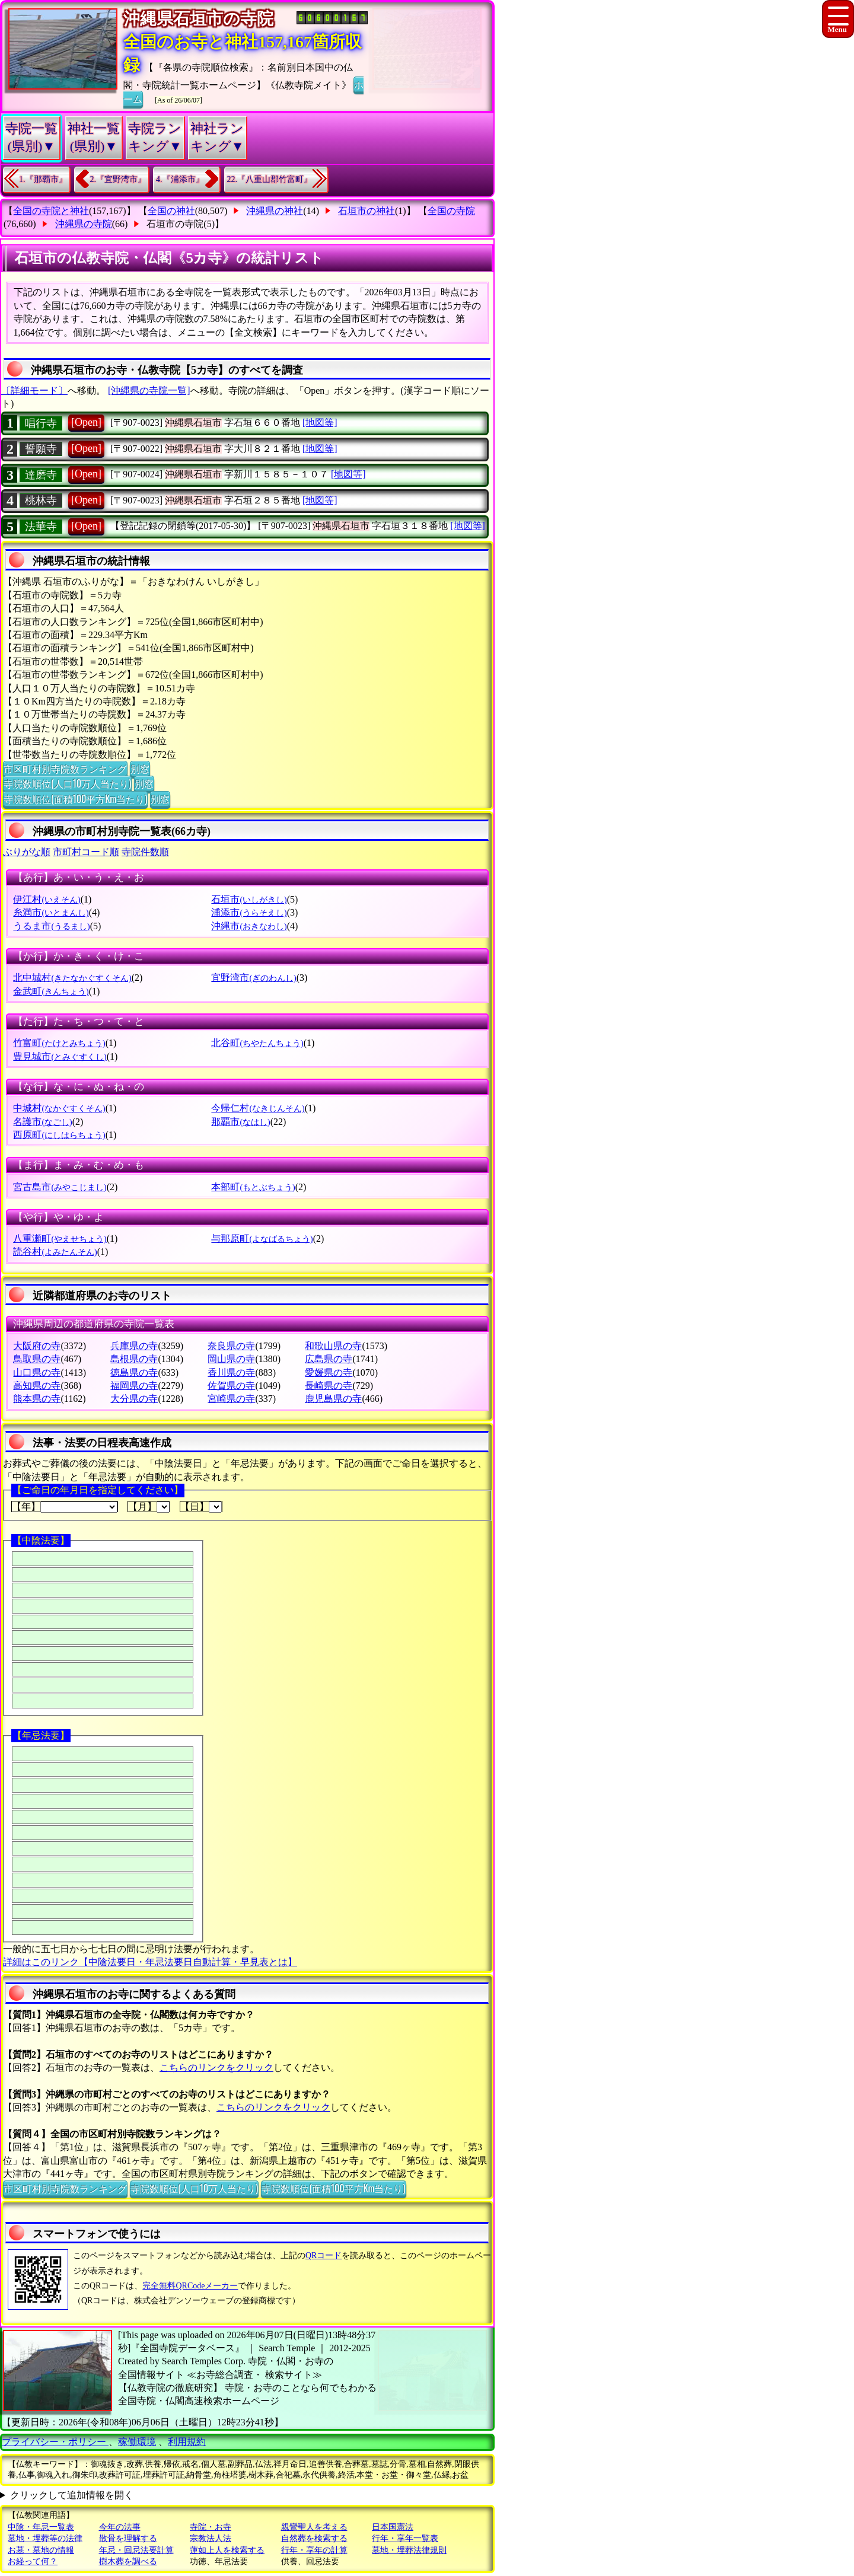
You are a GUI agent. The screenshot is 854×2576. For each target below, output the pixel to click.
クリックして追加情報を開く (71, 2495)
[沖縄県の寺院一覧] (149, 390)
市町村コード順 (86, 852)
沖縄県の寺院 (83, 224)
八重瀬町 (59, 1238)
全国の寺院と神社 (51, 211)
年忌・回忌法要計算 (136, 2550)
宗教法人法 (210, 2538)
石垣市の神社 (366, 211)
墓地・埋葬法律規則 (409, 2550)
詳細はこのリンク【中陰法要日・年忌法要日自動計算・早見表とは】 (150, 1962)
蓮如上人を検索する (227, 2550)
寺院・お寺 (210, 2527)
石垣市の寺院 (174, 224)
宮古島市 (59, 1187)
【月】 (149, 1506)
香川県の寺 (231, 1372)
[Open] (86, 422)
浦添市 (248, 912)
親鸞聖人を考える (314, 2527)
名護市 (42, 1122)
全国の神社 (171, 211)
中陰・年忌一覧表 (41, 2527)
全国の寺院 (451, 211)
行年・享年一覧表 (405, 2538)
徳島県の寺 (134, 1372)
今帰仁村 (257, 1108)
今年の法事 (120, 2527)
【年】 (64, 1506)
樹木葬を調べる (128, 2561)
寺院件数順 (145, 852)
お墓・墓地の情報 (41, 2550)
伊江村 (46, 899)
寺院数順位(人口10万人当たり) (67, 783)
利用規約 (187, 2442)
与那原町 (262, 1238)
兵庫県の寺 (134, 1346)
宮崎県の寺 (231, 1399)
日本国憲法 (392, 2527)
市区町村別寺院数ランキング (65, 768)
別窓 (139, 768)
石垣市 (248, 899)
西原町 (59, 1135)
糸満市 (50, 912)
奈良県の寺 (231, 1346)
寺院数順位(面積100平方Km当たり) (75, 799)
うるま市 (51, 926)
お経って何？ (33, 2561)
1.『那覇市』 (43, 179)
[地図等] (319, 422)
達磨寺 (41, 475)
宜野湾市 (253, 978)
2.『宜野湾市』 (118, 179)
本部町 (253, 1187)
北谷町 (257, 1043)
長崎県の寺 (328, 1386)
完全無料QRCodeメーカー (190, 2285)
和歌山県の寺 (333, 1346)
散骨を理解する (128, 2538)
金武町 (50, 991)
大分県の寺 (134, 1399)
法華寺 (41, 527)
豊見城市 (59, 1056)
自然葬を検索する (314, 2538)
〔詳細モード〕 (34, 390)
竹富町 (59, 1043)
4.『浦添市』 (180, 179)
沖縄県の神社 (274, 211)
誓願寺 (41, 449)
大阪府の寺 (36, 1346)
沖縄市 (248, 926)
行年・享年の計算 (314, 2550)
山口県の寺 (36, 1372)
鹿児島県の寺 (333, 1399)
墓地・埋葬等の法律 (45, 2538)
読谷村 (55, 1251)
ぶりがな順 (26, 852)
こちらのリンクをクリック (216, 2067)
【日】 (201, 1506)
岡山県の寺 (231, 1359)
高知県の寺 (36, 1386)
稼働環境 (137, 2442)
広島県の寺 (328, 1359)
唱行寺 (41, 423)
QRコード (323, 2255)
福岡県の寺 (134, 1386)
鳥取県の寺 (36, 1359)
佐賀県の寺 (231, 1386)
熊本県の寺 (36, 1399)
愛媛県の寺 (328, 1372)
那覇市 (240, 1122)
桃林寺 (41, 500)
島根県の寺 (134, 1359)
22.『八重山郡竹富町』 (270, 179)
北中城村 (72, 978)
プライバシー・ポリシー (55, 2442)
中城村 (59, 1108)
